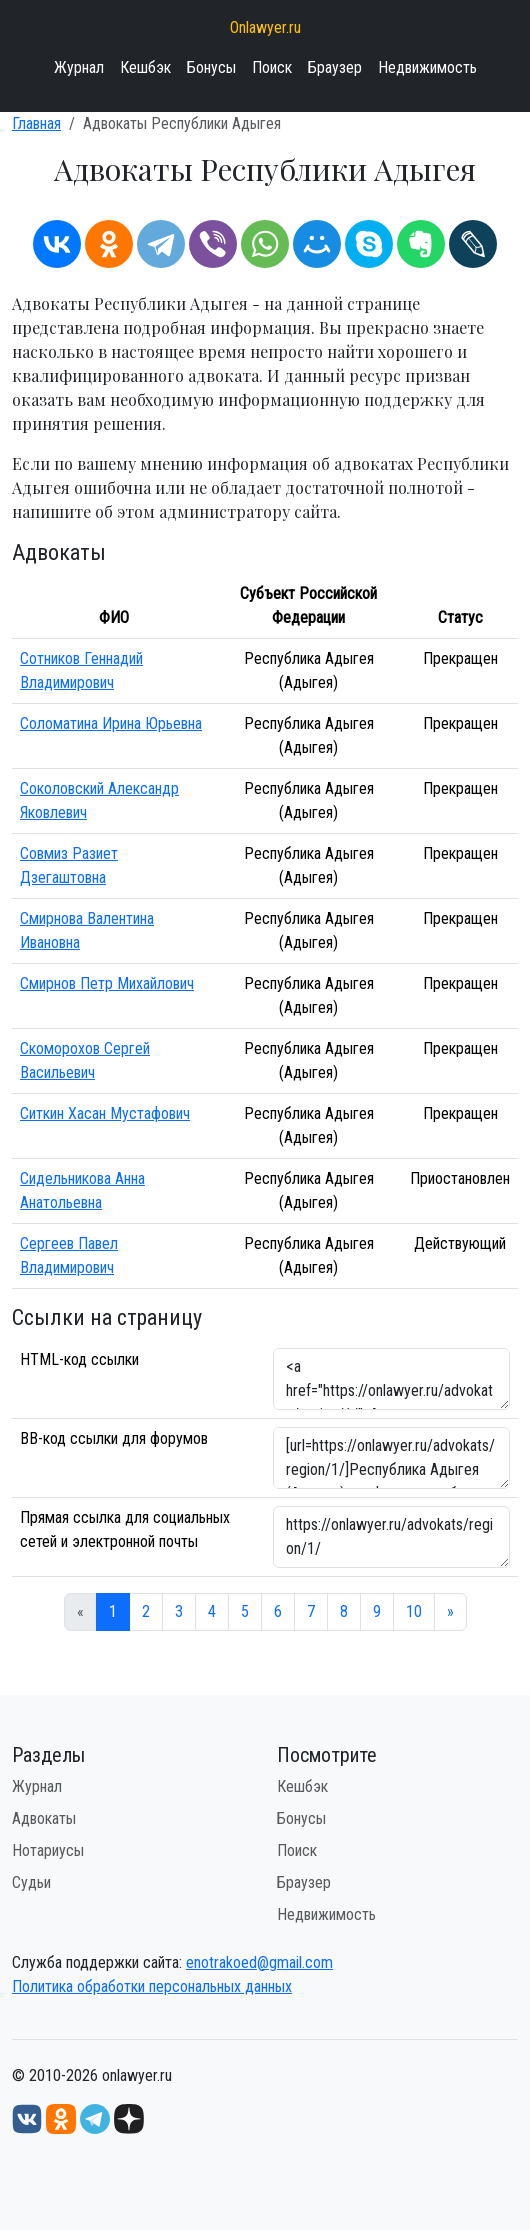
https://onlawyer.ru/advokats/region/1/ (391, 1537)
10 (414, 1611)
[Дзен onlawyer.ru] (129, 2117)
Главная (36, 123)
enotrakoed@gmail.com (259, 1962)
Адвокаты (44, 1818)
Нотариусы (48, 1850)
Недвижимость (427, 67)
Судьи (31, 1882)
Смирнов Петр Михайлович (107, 983)
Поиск (272, 67)
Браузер (335, 67)
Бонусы (211, 67)
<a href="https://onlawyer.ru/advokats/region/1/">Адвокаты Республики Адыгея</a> (391, 1379)
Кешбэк (145, 67)
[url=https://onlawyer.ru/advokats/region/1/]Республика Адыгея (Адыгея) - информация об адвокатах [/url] (391, 1458)
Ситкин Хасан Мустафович (105, 1113)
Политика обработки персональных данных (152, 1986)
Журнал (79, 67)
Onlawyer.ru (265, 27)
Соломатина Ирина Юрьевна (111, 723)
